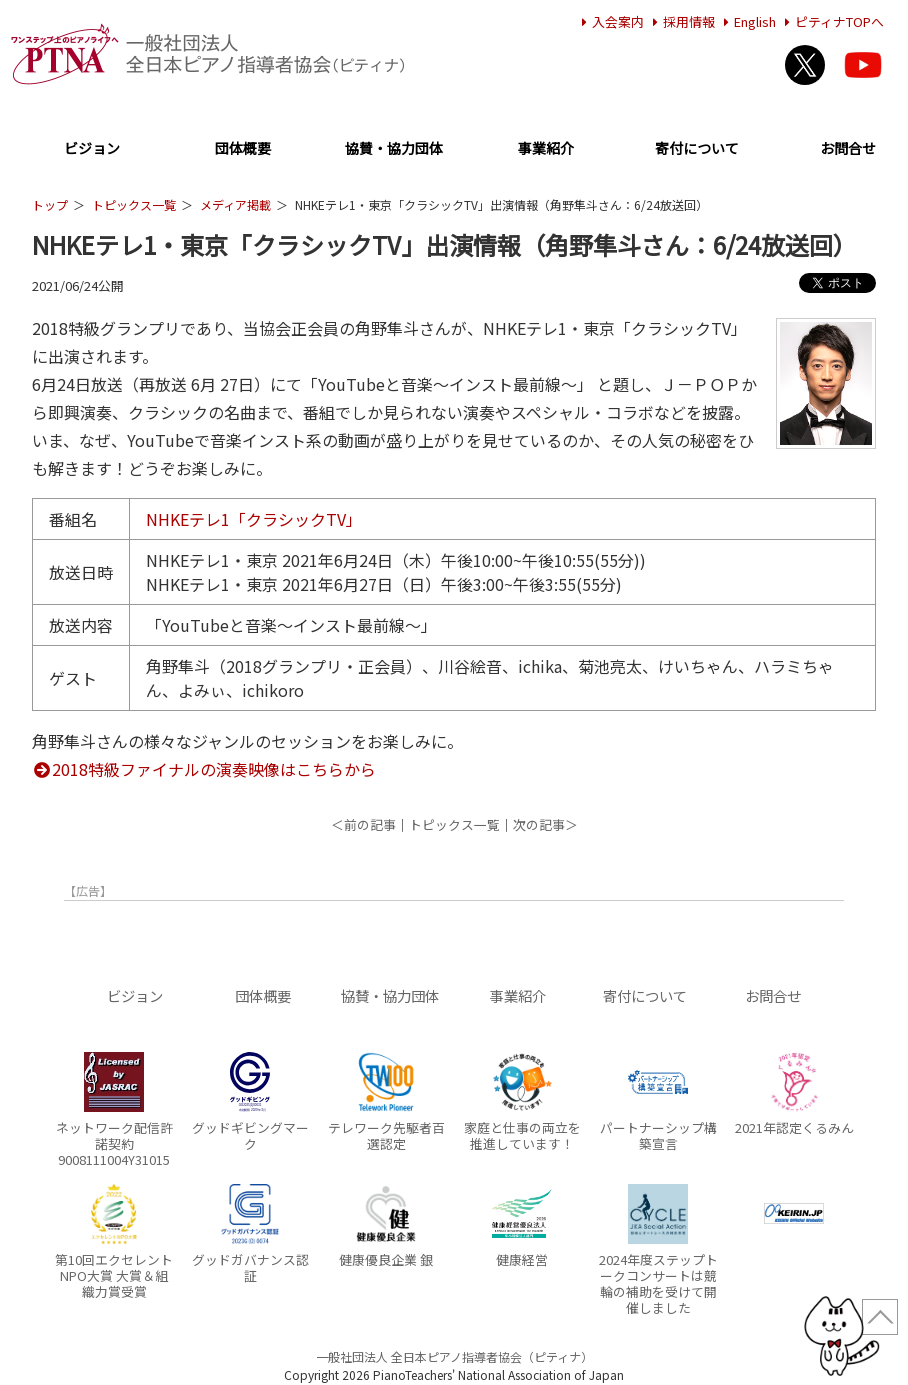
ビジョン (92, 149)
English (747, 21)
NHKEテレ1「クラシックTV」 (254, 519)
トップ (50, 204)
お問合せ (848, 149)
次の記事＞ (545, 824)
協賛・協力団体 (394, 149)
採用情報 (681, 21)
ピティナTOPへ (831, 21)
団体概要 (243, 149)
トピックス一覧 (134, 204)
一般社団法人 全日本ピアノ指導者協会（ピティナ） (454, 1356)
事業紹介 (546, 149)
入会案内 (610, 21)
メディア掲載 (235, 204)
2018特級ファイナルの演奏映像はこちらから (204, 769)
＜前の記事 (363, 824)
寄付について (697, 149)
